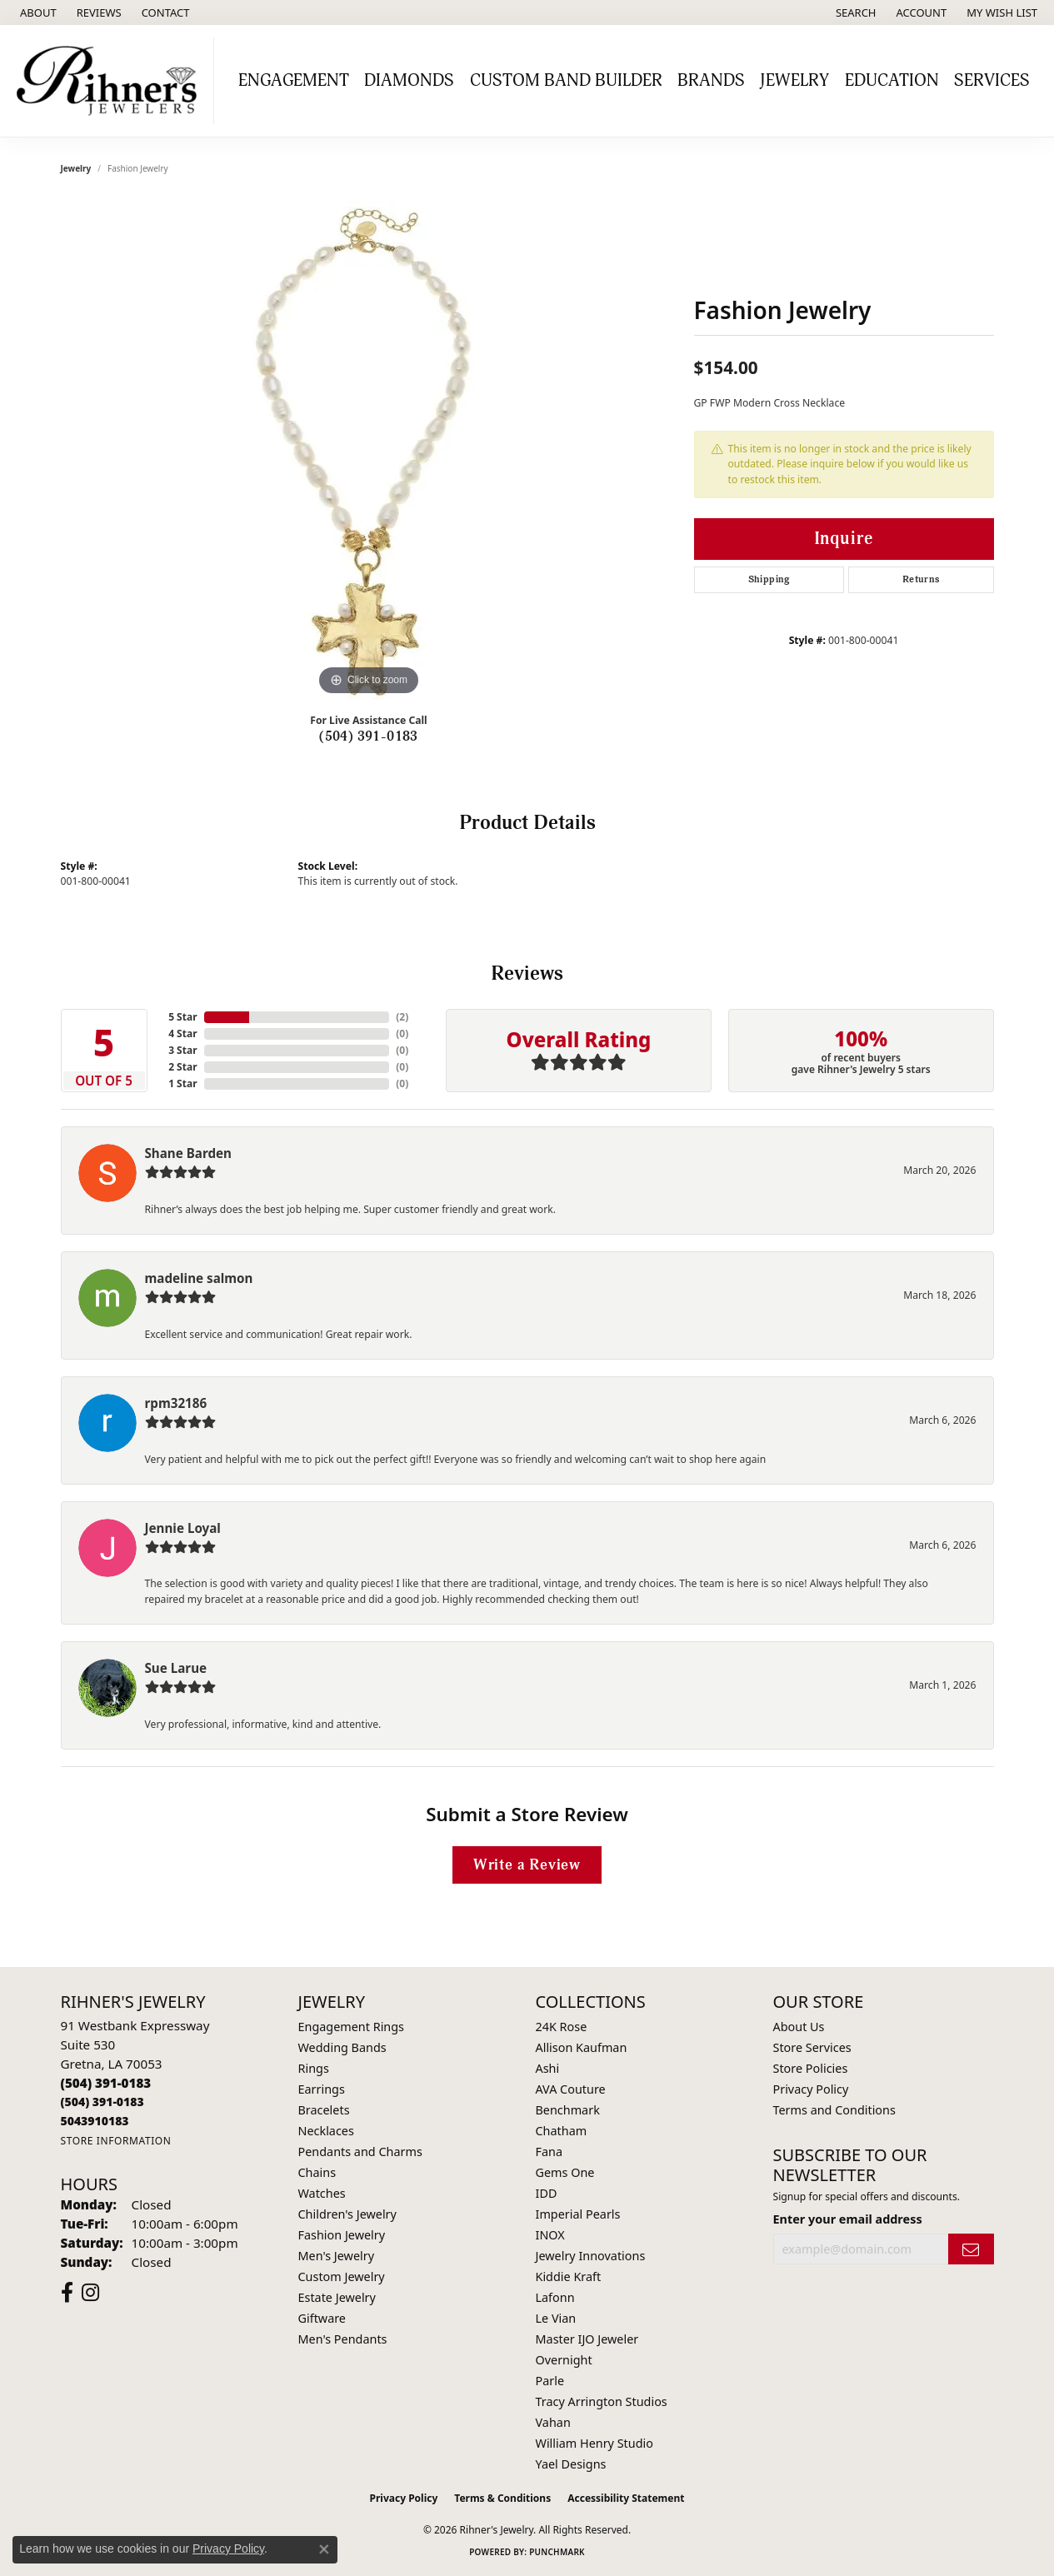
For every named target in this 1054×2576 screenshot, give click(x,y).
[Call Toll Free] (102, 2101)
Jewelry (794, 81)
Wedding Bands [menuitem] (342, 2047)
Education (892, 81)
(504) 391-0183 (368, 736)
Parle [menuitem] (550, 2381)
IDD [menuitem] (546, 2193)
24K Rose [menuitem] (561, 2026)
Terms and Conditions (834, 2110)
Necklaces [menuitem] (326, 2131)
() (402, 1017)
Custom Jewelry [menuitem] (341, 2276)
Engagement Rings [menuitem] (351, 2026)
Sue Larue (176, 1668)
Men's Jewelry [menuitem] (336, 2256)
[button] (854, 12)
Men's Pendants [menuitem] (342, 2339)
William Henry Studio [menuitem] (594, 2443)
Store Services (812, 2047)
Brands (711, 81)
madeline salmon (199, 1278)
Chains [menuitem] (317, 2172)
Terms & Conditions (502, 2498)
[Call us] (95, 2121)
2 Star (182, 1067)
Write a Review (527, 1865)
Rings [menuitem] (313, 2068)
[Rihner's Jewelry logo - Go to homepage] (111, 80)
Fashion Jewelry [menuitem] (342, 2235)
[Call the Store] (106, 2082)
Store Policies (810, 2068)
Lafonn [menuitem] (555, 2297)
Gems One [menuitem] (565, 2172)
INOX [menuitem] (550, 2235)
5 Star (182, 1017)
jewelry (76, 168)
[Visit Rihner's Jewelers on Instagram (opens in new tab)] (90, 2293)
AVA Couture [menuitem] (571, 2089)
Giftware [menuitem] (322, 2318)
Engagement (293, 81)
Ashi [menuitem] (548, 2068)
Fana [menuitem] (549, 2151)
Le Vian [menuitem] (556, 2318)
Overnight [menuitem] (564, 2360)
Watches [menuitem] (322, 2193)
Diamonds (409, 81)
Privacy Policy (811, 2089)
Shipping (769, 579)
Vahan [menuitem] (553, 2422)
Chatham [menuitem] (561, 2131)
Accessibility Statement (625, 2498)
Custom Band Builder (566, 81)
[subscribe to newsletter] (970, 2249)
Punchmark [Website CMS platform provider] (557, 2552)
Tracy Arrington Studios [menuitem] (601, 2401)
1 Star (182, 1083)
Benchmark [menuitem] (568, 2110)
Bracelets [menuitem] (324, 2110)
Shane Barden (188, 1153)
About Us (799, 2026)
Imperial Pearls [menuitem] (578, 2214)
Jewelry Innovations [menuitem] (591, 2256)
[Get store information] (116, 2141)
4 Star (182, 1033)
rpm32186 (176, 1403)
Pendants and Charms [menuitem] (360, 2151)
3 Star (182, 1050)
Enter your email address (847, 2219)
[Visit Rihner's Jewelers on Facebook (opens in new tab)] (67, 2293)
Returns (921, 579)
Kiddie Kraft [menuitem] (569, 2276)
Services (992, 81)
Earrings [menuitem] (321, 2089)
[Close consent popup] (324, 2549)
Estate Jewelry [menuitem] (337, 2297)
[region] (369, 450)
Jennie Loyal (183, 1528)
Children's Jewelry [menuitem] (347, 2214)
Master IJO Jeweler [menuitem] (587, 2339)
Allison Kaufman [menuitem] (581, 2047)
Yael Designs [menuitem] (571, 2464)
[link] (37, 12)
